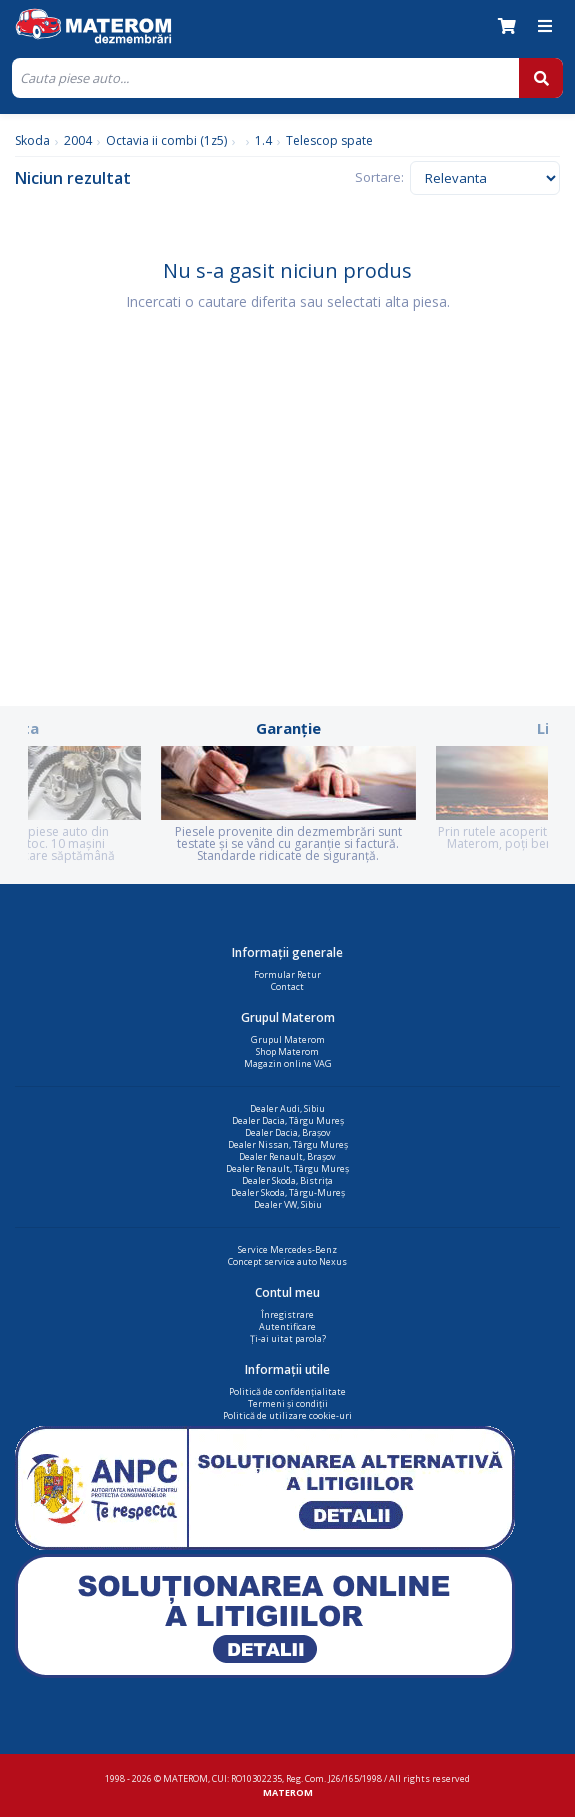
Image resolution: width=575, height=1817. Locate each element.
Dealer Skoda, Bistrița (287, 1180)
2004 (78, 140)
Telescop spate (329, 140)
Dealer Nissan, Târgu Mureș (288, 1144)
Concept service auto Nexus (287, 1261)
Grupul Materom (288, 1039)
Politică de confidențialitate (287, 1391)
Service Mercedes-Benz (287, 1249)
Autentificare (287, 1326)
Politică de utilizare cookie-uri (287, 1415)
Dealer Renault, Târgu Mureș (287, 1168)
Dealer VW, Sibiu (288, 1204)
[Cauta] (265, 78)
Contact (287, 986)
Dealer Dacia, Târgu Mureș (288, 1120)
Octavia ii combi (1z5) (166, 140)
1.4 (263, 140)
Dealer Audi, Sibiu (287, 1108)
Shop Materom (287, 1051)
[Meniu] (545, 26)
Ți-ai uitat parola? (288, 1338)
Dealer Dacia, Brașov (288, 1132)
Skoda (32, 140)
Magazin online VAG (288, 1063)
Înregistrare (287, 1314)
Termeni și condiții (288, 1403)
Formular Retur (287, 974)
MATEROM (288, 1792)
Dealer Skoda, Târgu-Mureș (288, 1192)
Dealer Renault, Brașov (287, 1156)
